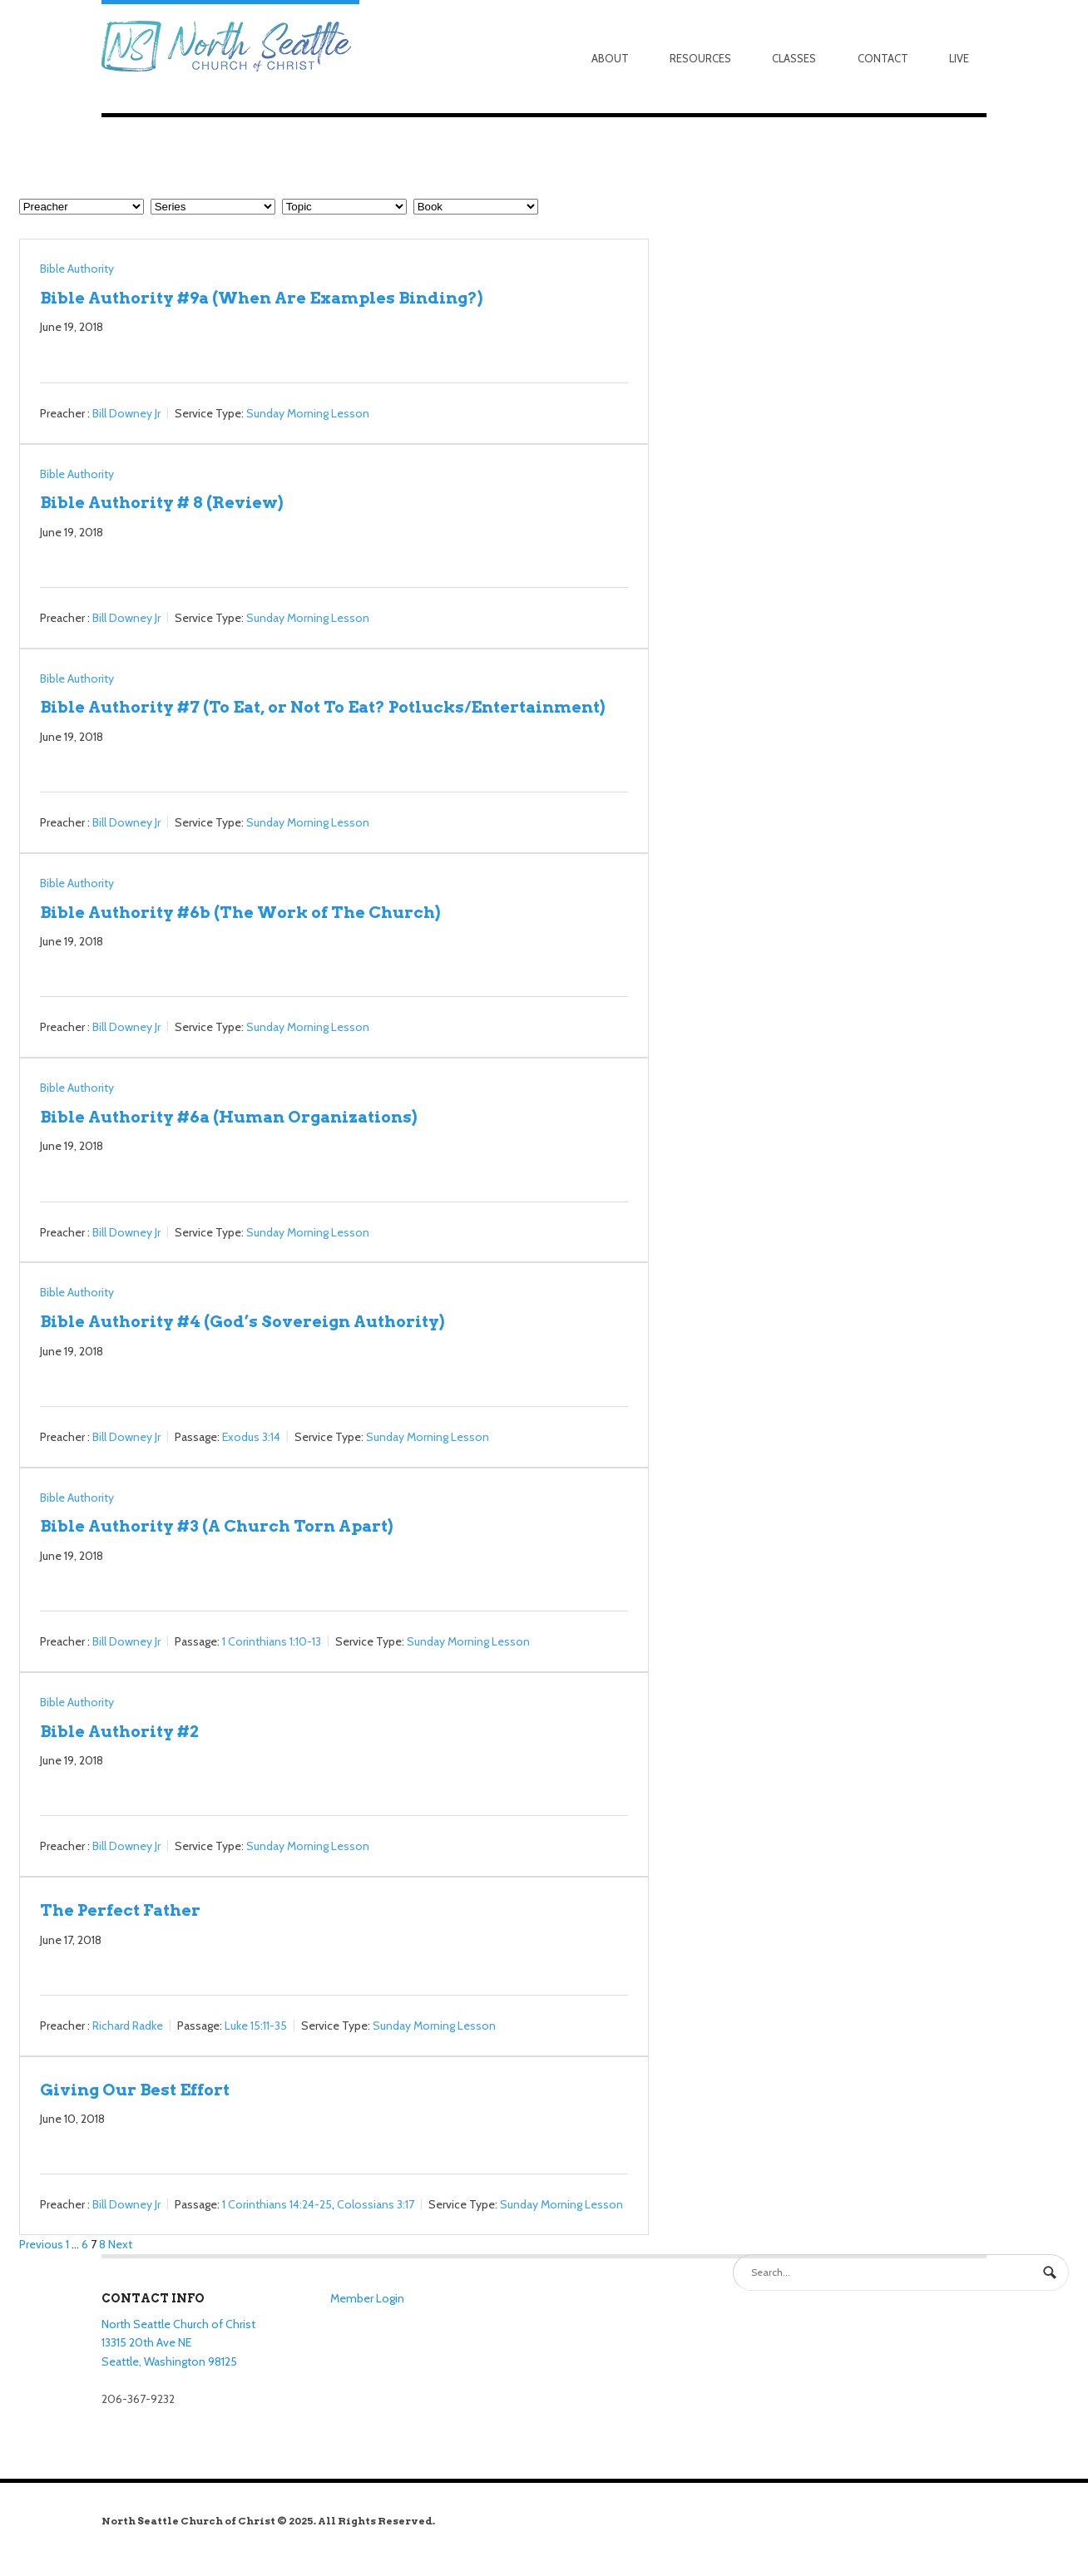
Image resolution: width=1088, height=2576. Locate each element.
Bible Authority (77, 268)
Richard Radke (127, 2025)
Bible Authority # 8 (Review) (161, 502)
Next (120, 2244)
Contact (883, 58)
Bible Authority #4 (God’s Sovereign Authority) (242, 1321)
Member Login (367, 2298)
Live (959, 58)
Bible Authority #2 (119, 1731)
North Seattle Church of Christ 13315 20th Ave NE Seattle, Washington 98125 (178, 2343)
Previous (41, 2244)
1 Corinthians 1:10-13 (271, 1641)
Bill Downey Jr (126, 413)
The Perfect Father (120, 1910)
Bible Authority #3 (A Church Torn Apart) (216, 1526)
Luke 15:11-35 (256, 2025)
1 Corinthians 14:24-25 (277, 2205)
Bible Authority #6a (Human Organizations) (228, 1117)
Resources (700, 58)
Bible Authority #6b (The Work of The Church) (240, 912)
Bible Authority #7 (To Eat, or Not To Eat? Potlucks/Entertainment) (322, 707)
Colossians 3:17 (375, 2205)
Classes (794, 58)
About (610, 58)
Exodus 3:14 (251, 1436)
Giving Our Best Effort (135, 2090)
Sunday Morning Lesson (307, 413)
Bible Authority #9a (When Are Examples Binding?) (261, 298)
